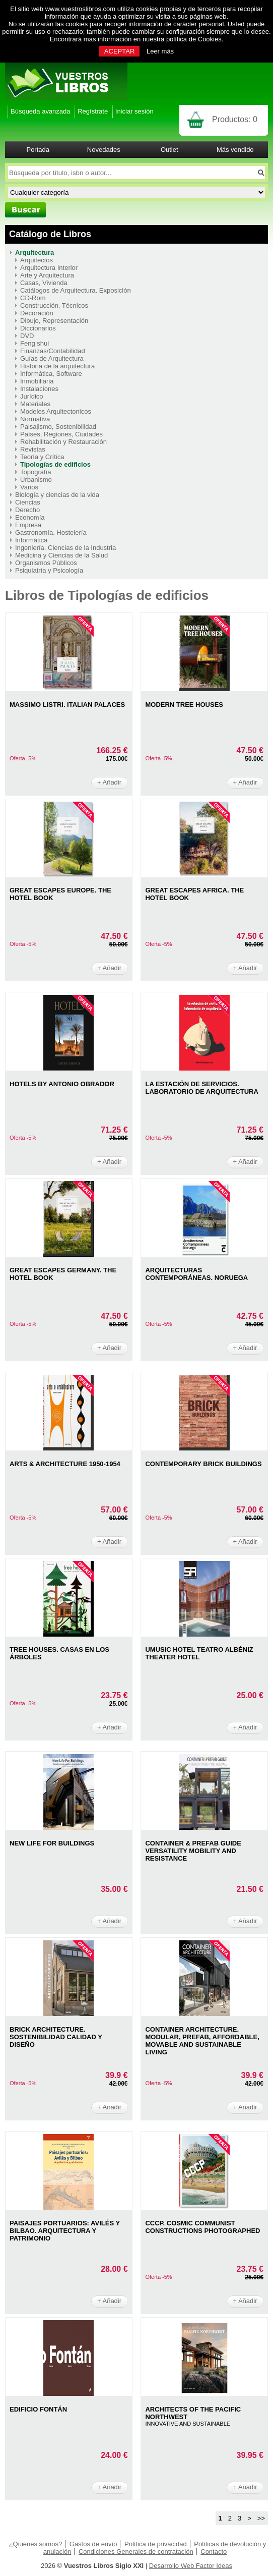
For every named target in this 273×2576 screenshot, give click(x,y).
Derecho (27, 510)
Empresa (28, 525)
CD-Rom (33, 298)
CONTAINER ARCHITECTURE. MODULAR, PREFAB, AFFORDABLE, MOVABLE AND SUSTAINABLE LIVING (202, 2041)
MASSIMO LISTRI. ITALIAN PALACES (67, 704)
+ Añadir (109, 782)
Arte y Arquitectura (47, 275)
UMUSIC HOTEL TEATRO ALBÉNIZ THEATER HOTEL (199, 1653)
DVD (27, 336)
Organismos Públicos (46, 563)
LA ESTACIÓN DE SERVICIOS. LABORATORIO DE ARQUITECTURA (201, 1087)
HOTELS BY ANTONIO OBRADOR (62, 1084)
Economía (30, 517)
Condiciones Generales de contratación (136, 2551)
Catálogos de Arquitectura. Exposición (75, 290)
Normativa (35, 419)
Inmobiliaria (36, 381)
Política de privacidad (155, 2544)
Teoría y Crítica (42, 457)
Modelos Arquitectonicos (55, 411)
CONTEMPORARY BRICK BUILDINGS (203, 1464)
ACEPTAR (119, 51)
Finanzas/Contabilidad (52, 351)
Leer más (160, 51)
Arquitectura (34, 252)
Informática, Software (51, 373)
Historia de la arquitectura (57, 366)
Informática (31, 540)
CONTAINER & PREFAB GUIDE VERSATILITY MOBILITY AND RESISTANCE (193, 1850)
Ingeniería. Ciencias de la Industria (65, 547)
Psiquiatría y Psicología (49, 570)
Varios (29, 487)
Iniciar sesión (134, 111)
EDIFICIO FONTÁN (38, 2409)
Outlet (169, 149)
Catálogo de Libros (50, 234)
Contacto (213, 2551)
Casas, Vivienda (43, 283)
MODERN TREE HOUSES (184, 704)
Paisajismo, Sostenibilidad (58, 426)
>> (261, 2518)
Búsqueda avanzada (41, 111)
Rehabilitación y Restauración (63, 441)
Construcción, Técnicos (54, 305)
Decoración (36, 313)
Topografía (35, 472)
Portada (37, 149)
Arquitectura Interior (49, 267)
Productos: (234, 119)
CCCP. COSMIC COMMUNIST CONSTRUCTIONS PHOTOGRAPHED (202, 2226)
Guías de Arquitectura (52, 358)
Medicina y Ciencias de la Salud (61, 555)
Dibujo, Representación (54, 320)
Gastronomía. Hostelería (51, 532)
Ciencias (27, 502)
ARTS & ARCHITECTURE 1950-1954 (65, 1464)
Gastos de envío (93, 2544)
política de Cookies (194, 39)
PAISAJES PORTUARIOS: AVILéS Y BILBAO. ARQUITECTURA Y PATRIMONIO (65, 2230)
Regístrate (93, 111)
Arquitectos (36, 260)
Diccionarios (38, 328)
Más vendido (235, 149)
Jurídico (31, 396)
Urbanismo (36, 479)
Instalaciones (39, 389)
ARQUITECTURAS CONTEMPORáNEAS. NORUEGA (196, 1273)
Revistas (32, 449)
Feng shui (34, 343)
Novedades (103, 149)
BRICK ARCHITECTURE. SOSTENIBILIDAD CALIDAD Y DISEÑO (56, 2037)
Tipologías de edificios (55, 464)
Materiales (35, 404)
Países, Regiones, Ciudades (61, 434)
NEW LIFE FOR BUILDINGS (52, 1843)
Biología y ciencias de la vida (57, 494)
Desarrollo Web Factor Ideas (190, 2565)
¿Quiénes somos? (35, 2544)
